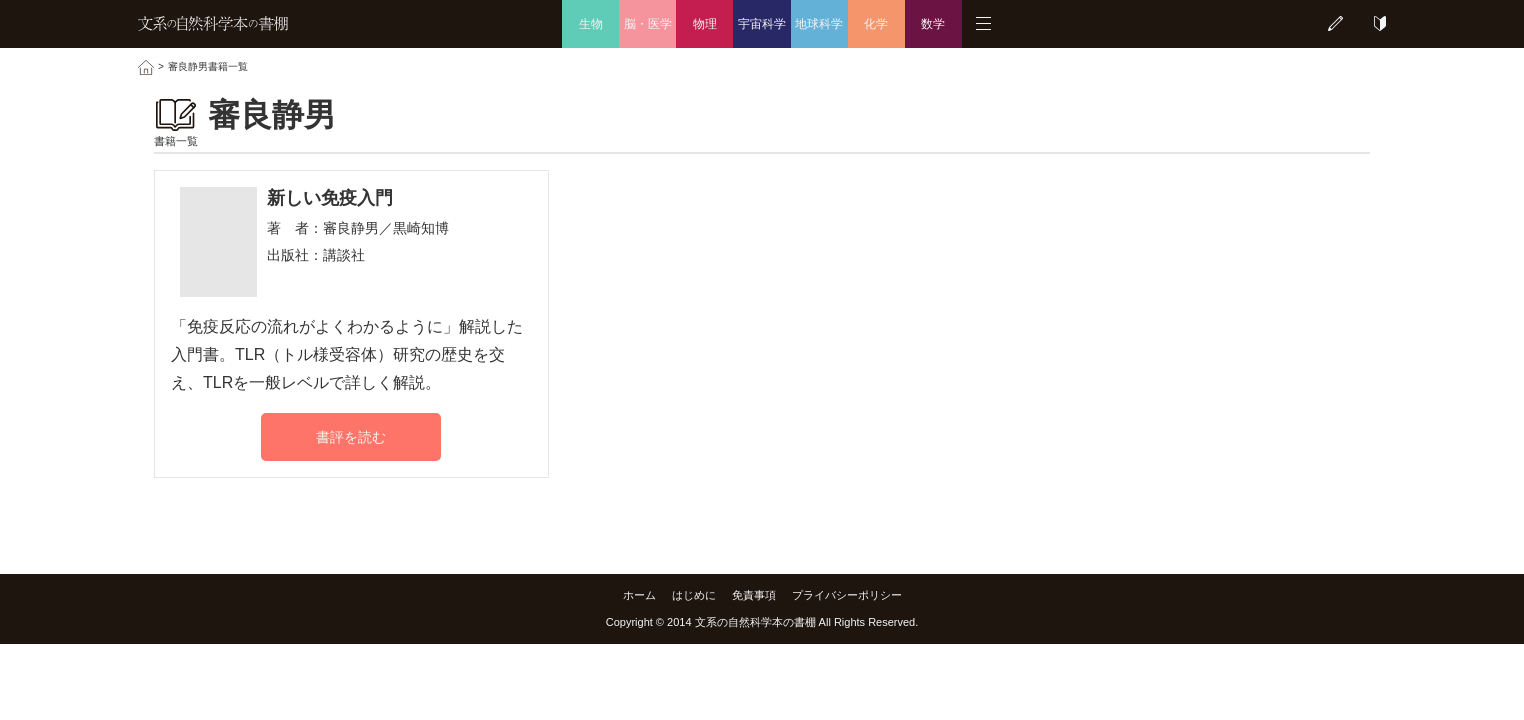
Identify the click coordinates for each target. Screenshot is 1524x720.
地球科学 (819, 24)
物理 (705, 24)
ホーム (639, 595)
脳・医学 (648, 24)
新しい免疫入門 (330, 198)
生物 (591, 24)
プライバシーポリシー (847, 595)
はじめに (694, 595)
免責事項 (754, 595)
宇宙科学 (762, 24)
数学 (933, 24)
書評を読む (351, 437)
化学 (876, 24)
